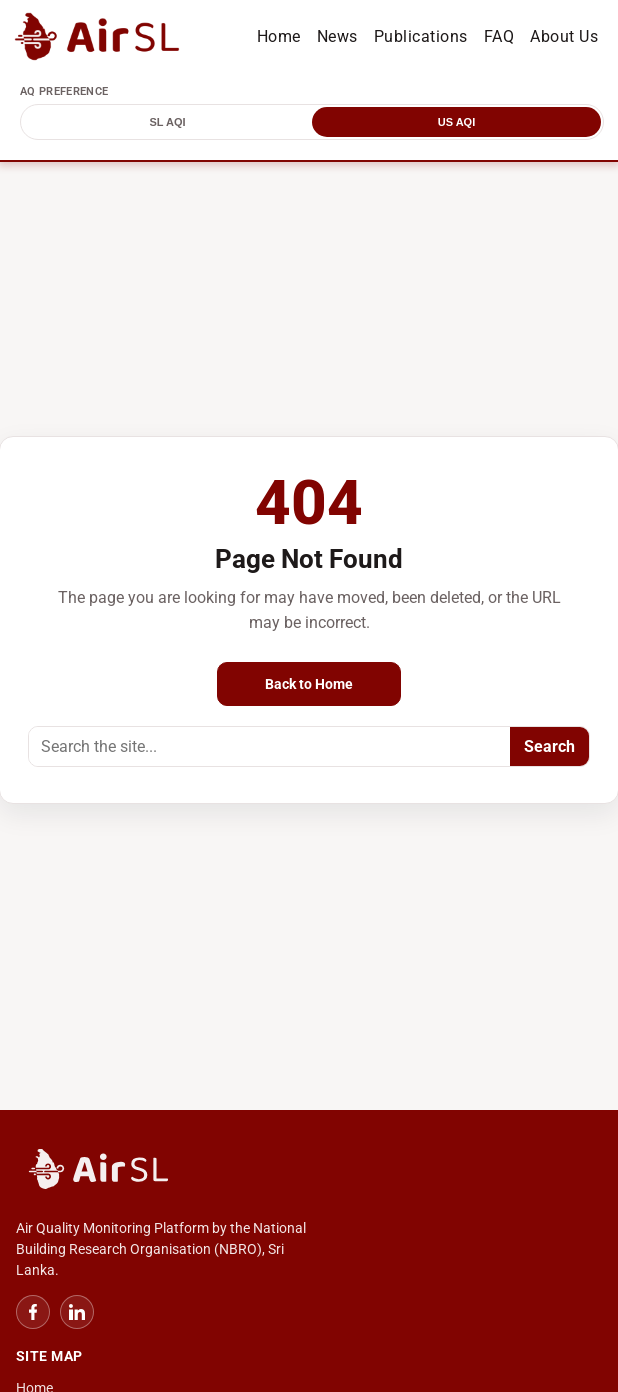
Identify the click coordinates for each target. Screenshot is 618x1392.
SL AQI (167, 122)
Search (549, 746)
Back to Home (309, 684)
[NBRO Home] (309, 1171)
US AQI (457, 122)
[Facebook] (33, 1312)
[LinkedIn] (77, 1312)
